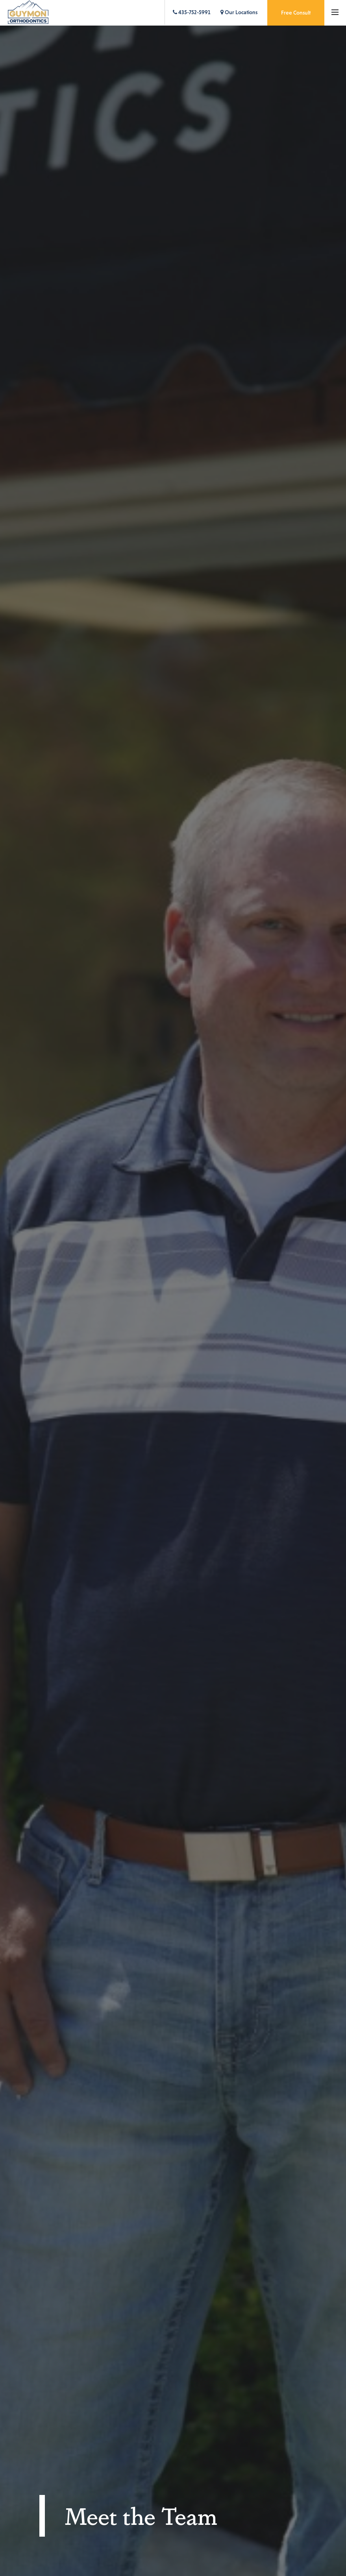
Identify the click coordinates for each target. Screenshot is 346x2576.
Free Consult (296, 12)
